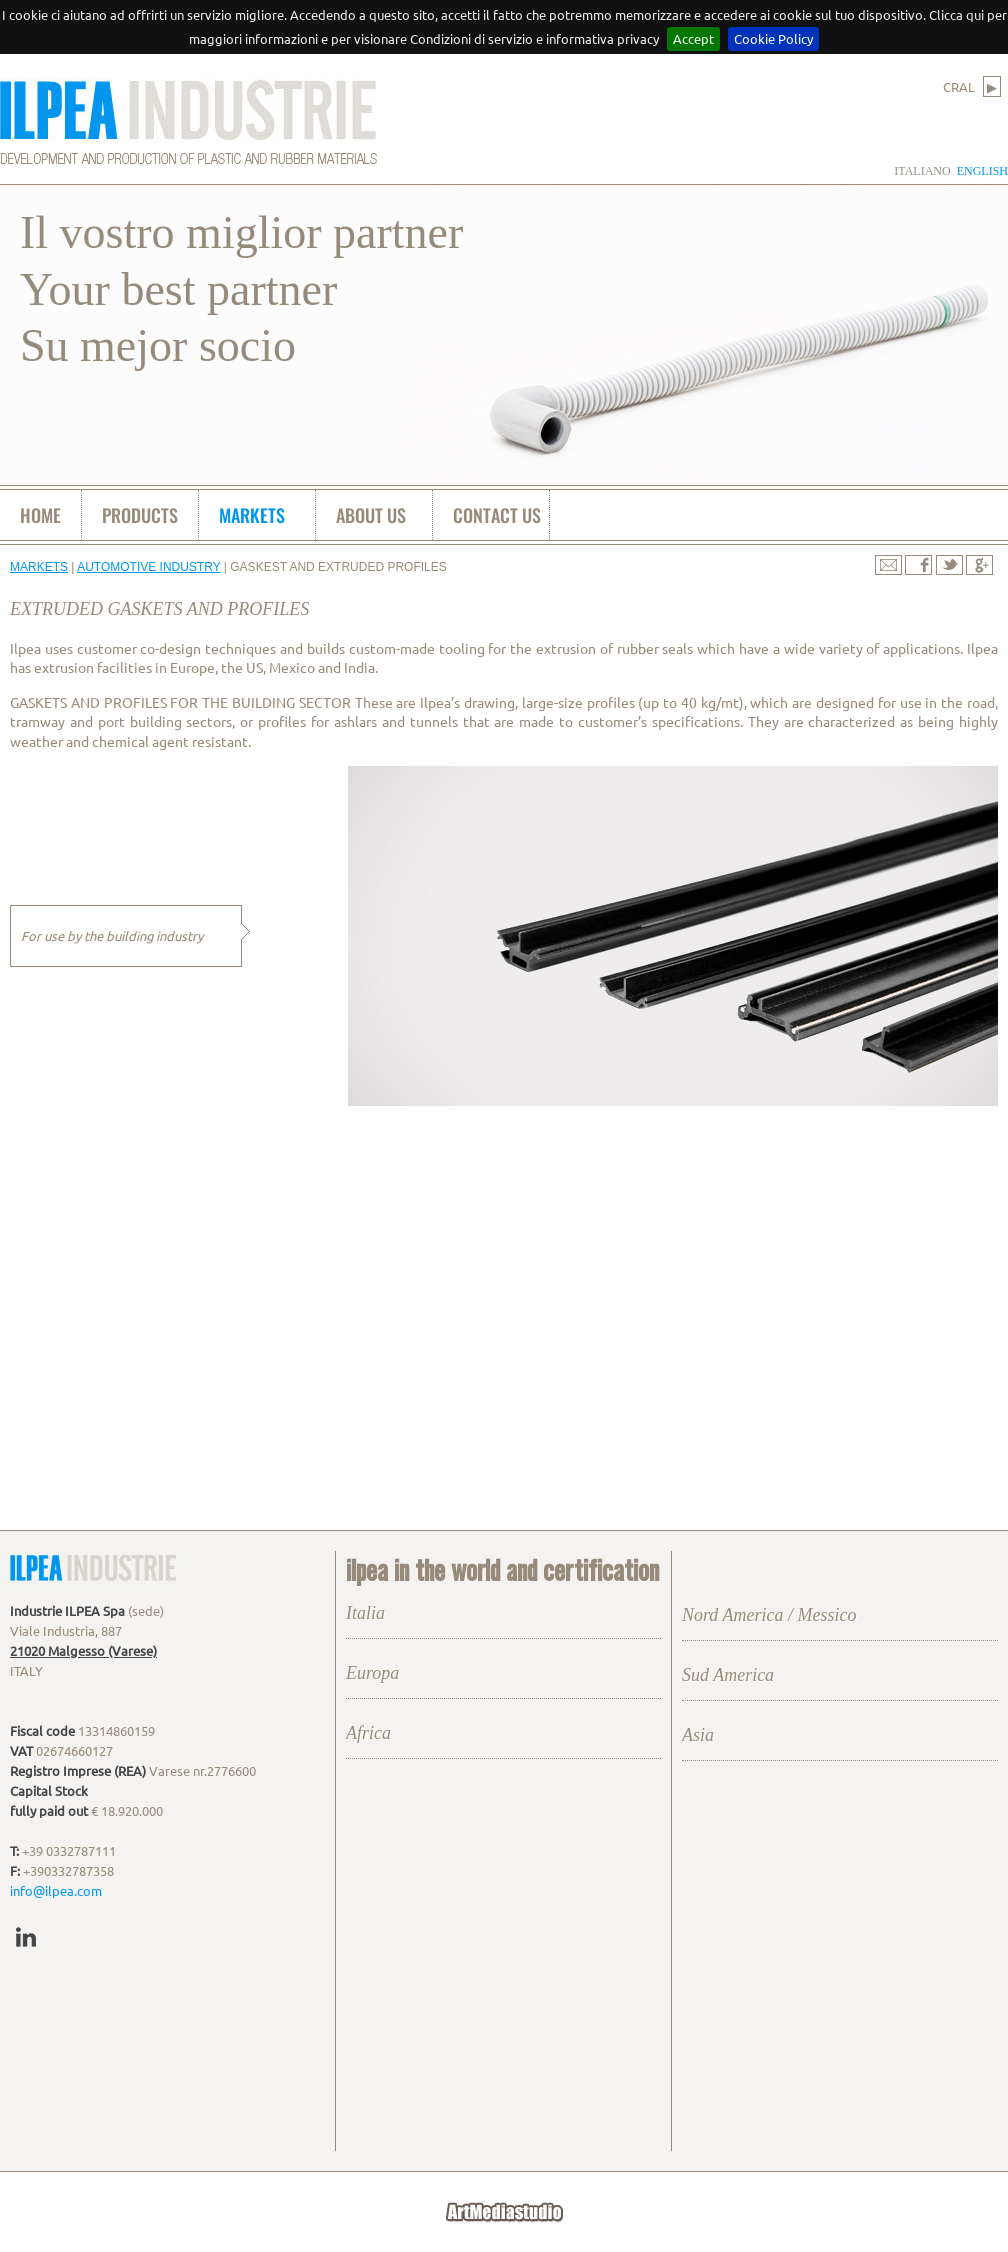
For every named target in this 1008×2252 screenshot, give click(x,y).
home (40, 515)
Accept (693, 38)
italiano (922, 171)
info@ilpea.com (56, 1890)
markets (252, 515)
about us (371, 515)
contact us (497, 515)
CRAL (972, 86)
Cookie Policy (773, 38)
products (140, 515)
